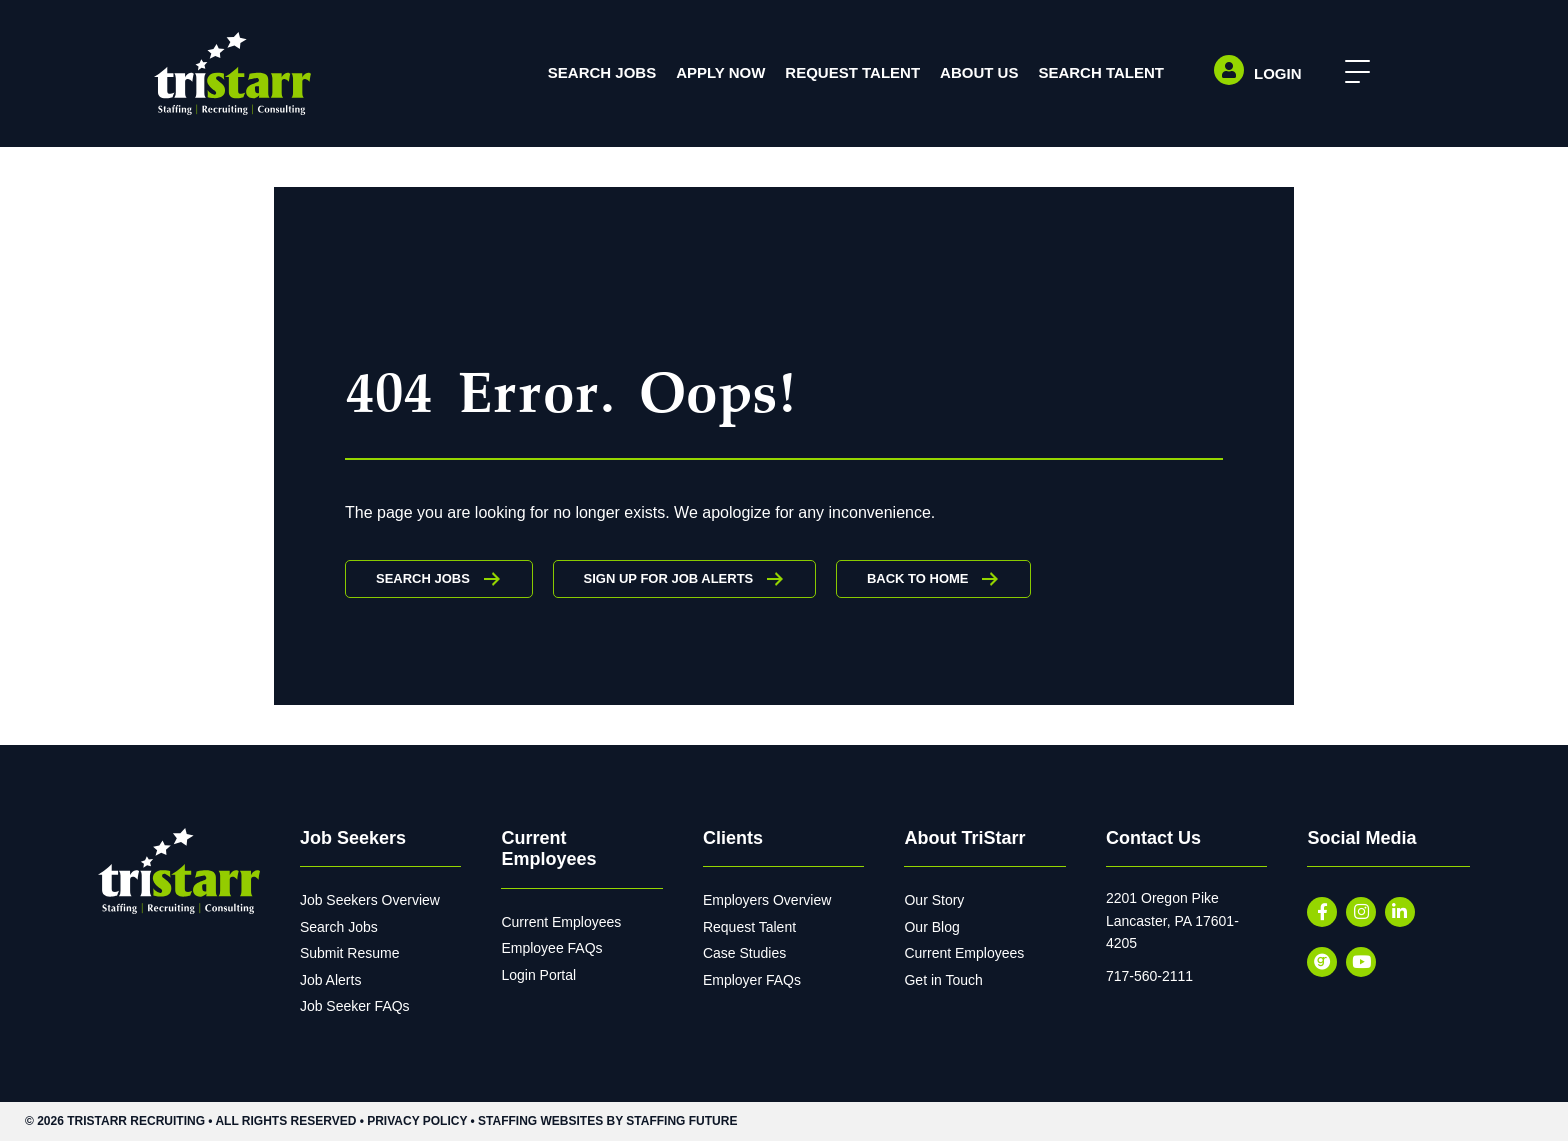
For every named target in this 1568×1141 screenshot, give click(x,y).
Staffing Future (681, 1121)
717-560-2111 (1149, 976)
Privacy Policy (417, 1121)
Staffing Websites (540, 1121)
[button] (1352, 72)
